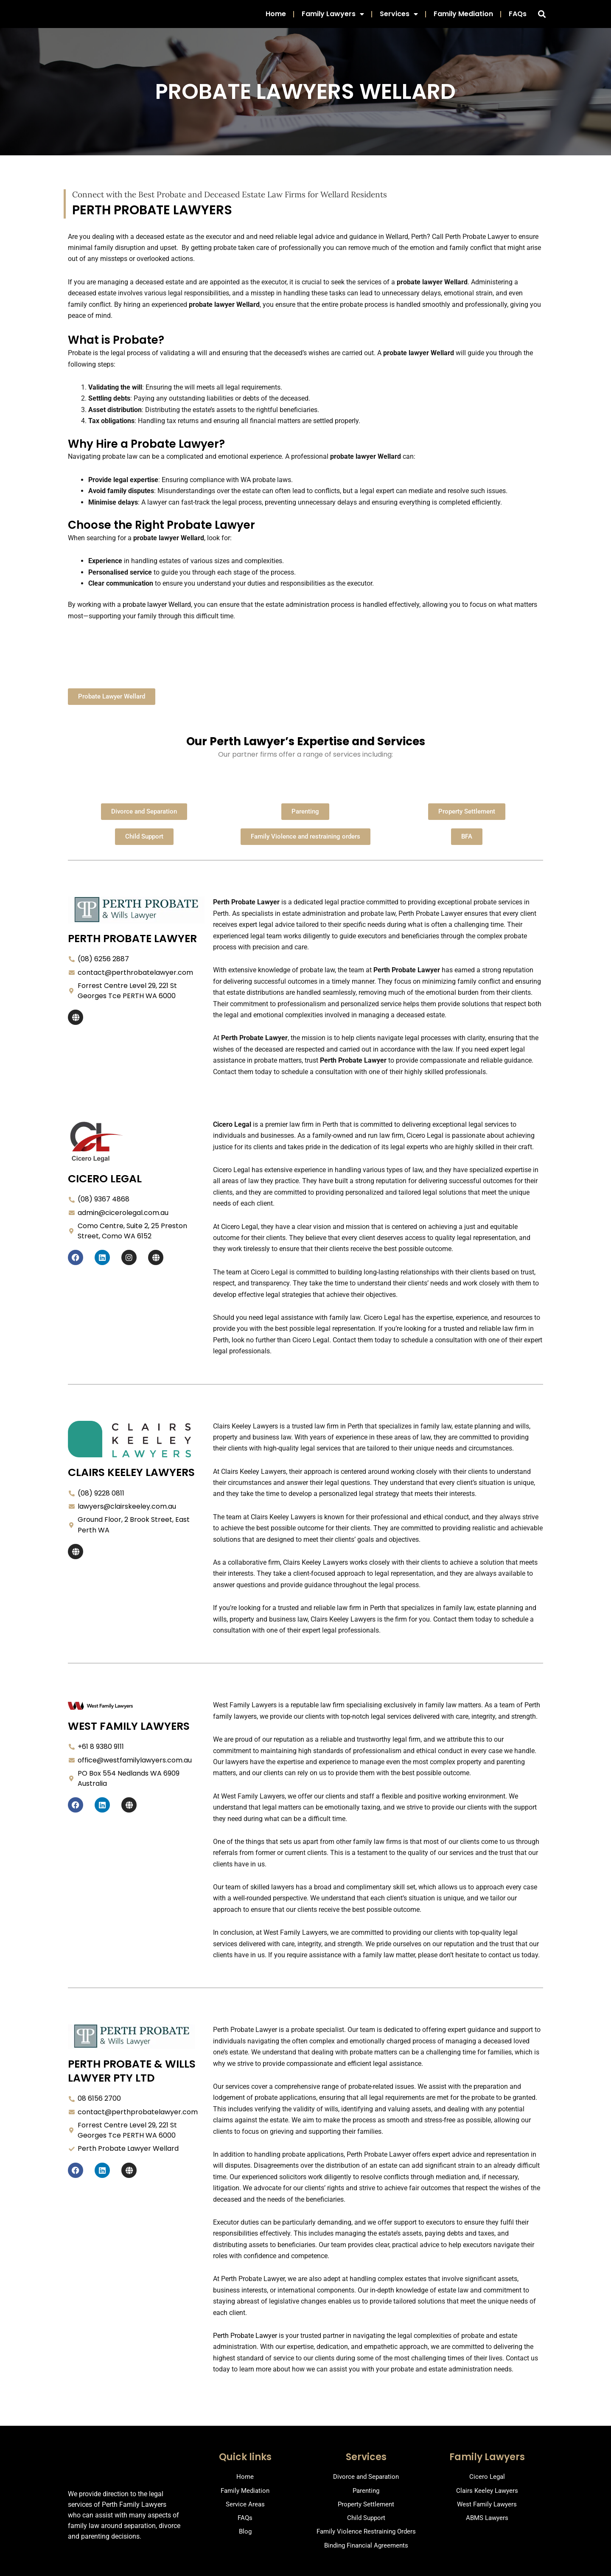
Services (399, 17)
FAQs (518, 17)
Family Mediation (463, 17)
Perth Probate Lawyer (245, 2344)
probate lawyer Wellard (157, 613)
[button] (542, 18)
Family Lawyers (333, 17)
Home (276, 17)
